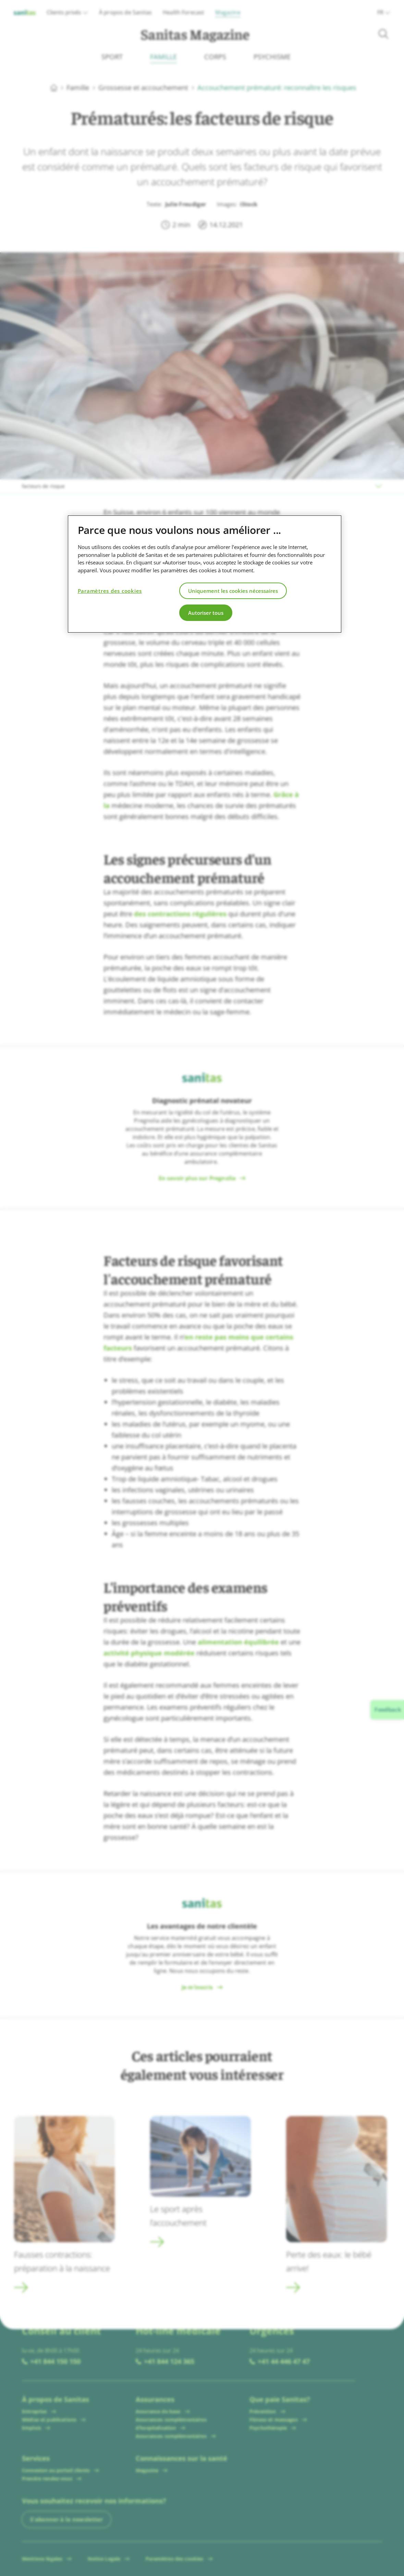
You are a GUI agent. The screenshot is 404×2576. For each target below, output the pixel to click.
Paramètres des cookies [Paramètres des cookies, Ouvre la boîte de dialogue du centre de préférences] (110, 590)
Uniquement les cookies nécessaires (233, 590)
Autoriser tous (205, 612)
